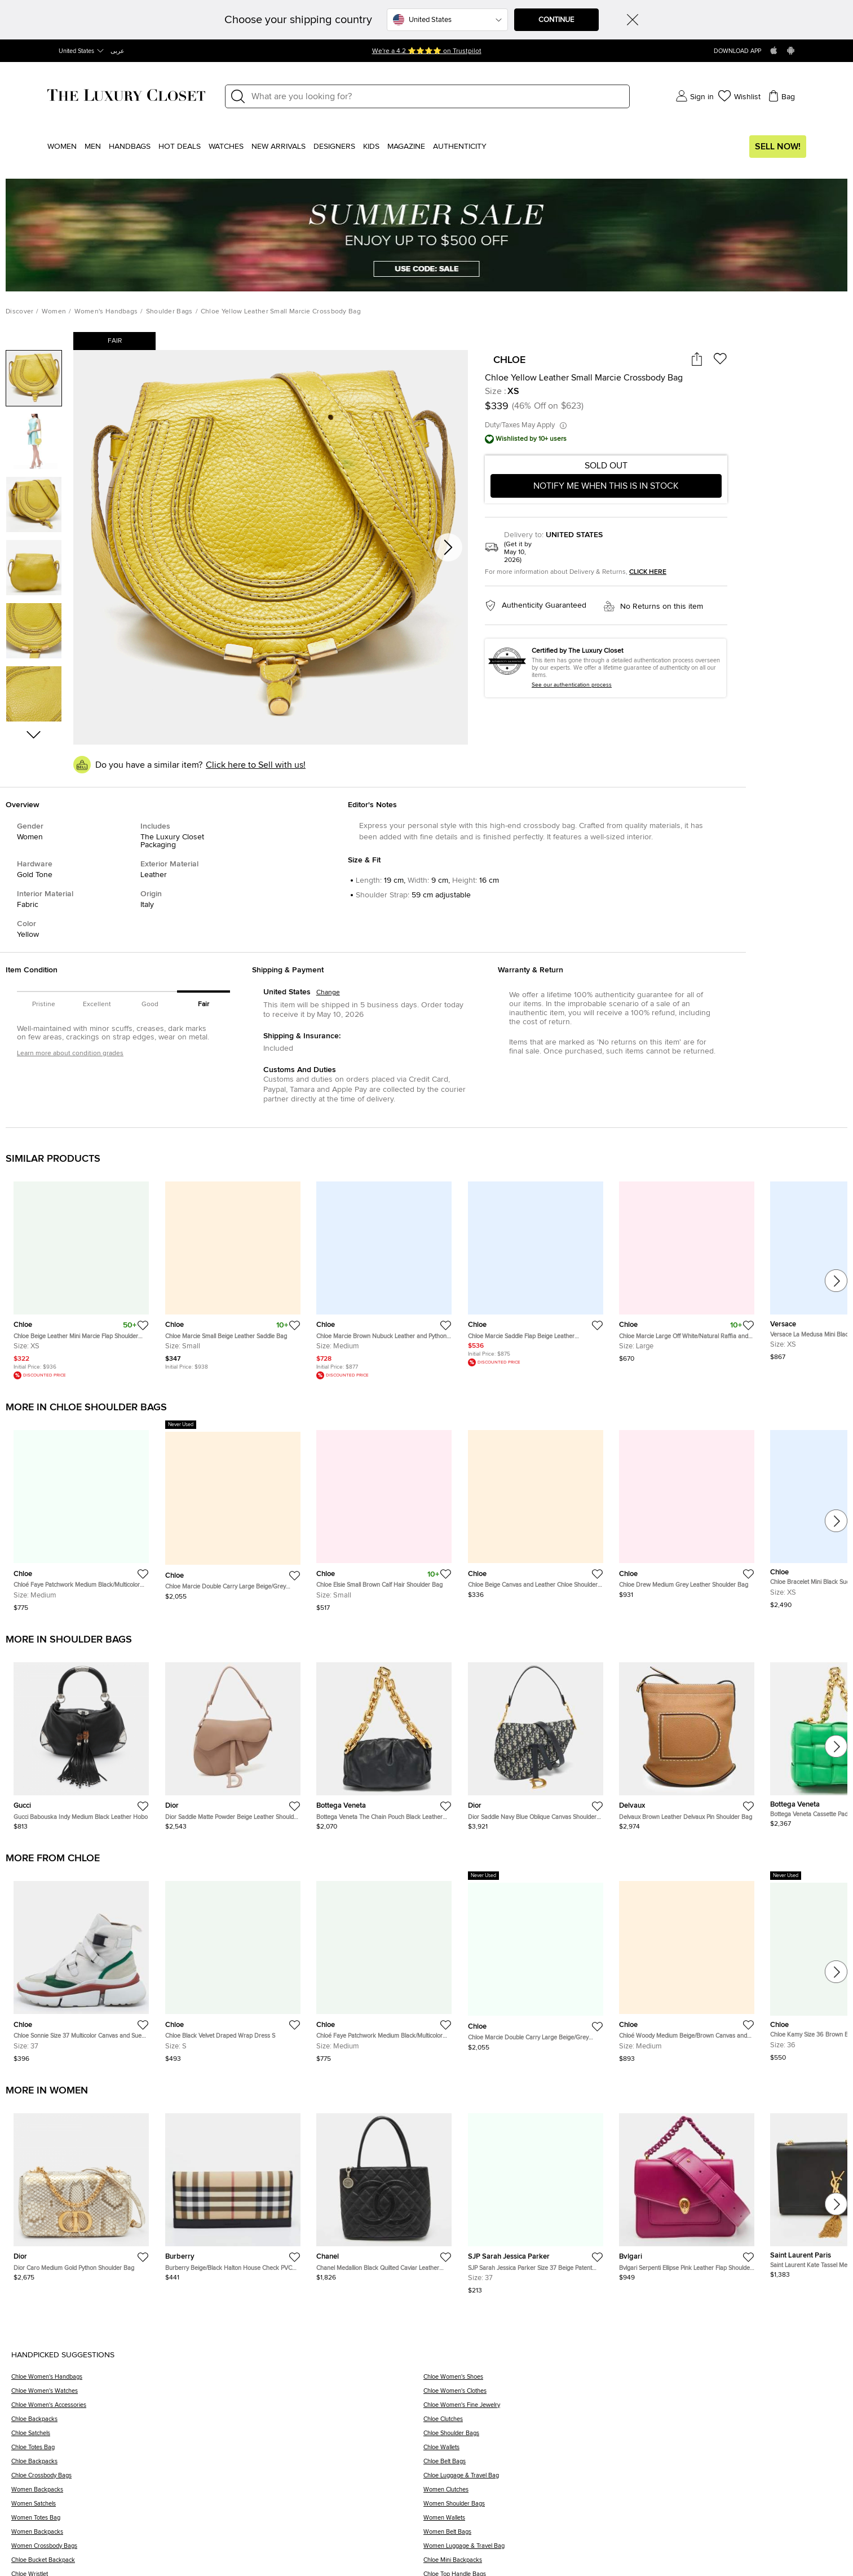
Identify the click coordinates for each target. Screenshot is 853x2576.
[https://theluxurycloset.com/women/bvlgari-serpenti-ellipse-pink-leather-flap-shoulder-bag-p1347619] (686, 2193)
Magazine (406, 147)
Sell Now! (778, 146)
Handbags (130, 147)
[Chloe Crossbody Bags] (217, 2479)
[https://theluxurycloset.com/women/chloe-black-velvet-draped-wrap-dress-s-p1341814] (232, 1966)
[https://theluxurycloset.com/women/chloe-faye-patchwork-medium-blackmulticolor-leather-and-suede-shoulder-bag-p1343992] (81, 1516)
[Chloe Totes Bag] (217, 2451)
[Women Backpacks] (217, 2493)
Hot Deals (179, 147)
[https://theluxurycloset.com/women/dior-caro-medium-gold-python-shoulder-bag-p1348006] (81, 2193)
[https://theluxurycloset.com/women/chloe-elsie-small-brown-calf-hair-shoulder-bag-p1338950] (384, 1516)
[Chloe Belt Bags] (632, 2465)
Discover (19, 311)
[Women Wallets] (632, 2522)
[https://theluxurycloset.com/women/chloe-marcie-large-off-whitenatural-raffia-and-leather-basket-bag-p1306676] (686, 1267)
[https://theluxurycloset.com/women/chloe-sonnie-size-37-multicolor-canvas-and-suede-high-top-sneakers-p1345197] (81, 1966)
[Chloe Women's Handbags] (217, 2381)
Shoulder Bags (169, 311)
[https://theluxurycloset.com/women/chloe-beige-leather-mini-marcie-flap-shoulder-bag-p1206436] (81, 1276)
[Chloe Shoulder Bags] (632, 2437)
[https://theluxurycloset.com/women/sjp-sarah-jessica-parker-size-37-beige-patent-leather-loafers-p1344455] (535, 2199)
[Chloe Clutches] (632, 2423)
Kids (371, 147)
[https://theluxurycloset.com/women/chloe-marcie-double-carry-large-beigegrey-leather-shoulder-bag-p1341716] (232, 1510)
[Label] (437, 96)
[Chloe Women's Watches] (217, 2395)
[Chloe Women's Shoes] (632, 2381)
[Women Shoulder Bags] (632, 2507)
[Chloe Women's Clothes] (632, 2395)
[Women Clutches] (632, 2493)
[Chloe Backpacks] (217, 2423)
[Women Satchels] (217, 2507)
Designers (334, 147)
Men (93, 147)
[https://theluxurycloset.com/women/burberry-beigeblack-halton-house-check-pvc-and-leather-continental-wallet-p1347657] (232, 2193)
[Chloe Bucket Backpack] (217, 2564)
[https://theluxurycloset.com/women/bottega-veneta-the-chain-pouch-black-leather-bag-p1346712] (384, 1742)
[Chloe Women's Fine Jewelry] (632, 2409)
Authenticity (460, 147)
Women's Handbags (106, 311)
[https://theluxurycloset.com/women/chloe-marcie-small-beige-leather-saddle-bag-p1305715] (232, 1271)
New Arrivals (278, 147)
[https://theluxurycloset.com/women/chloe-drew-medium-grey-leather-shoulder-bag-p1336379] (686, 1509)
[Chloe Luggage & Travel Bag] (632, 2479)
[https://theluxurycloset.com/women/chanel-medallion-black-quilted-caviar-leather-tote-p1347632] (384, 2193)
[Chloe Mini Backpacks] (632, 2564)
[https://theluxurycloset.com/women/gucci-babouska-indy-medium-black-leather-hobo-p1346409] (81, 1742)
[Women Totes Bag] (217, 2522)
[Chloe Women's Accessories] (217, 2409)
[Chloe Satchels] (217, 2437)
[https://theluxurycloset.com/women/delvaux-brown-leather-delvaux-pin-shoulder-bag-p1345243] (686, 1742)
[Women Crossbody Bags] (217, 2550)
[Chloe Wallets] (632, 2451)
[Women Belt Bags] (632, 2536)
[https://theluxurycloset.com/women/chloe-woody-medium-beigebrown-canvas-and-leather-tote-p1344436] (686, 1966)
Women (62, 147)
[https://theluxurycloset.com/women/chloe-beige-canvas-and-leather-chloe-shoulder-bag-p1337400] (535, 1509)
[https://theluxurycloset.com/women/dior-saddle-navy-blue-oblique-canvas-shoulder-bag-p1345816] (535, 1742)
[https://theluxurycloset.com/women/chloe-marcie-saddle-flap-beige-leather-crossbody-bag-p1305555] (535, 1269)
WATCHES (226, 147)
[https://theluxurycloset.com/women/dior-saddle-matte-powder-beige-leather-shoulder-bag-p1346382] (232, 1742)
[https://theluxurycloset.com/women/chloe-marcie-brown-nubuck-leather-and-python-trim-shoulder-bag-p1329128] (384, 1276)
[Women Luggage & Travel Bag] (632, 2550)
